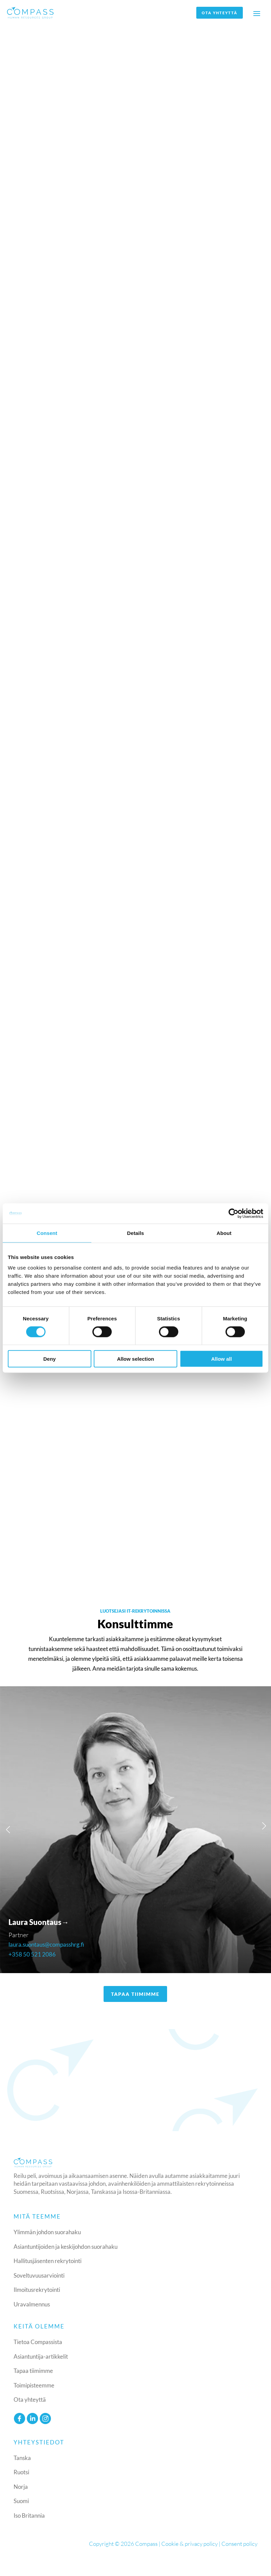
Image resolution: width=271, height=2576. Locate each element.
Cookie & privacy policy (189, 2544)
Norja (21, 2487)
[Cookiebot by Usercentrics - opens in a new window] (233, 1213)
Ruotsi (21, 2472)
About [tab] (224, 1233)
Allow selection (135, 1359)
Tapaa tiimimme (33, 2371)
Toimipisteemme (34, 2385)
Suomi (21, 2501)
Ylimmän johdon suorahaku (47, 2232)
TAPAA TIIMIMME (135, 1994)
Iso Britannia (29, 2515)
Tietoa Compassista (38, 2342)
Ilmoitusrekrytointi (37, 2290)
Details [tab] (135, 1233)
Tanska (22, 2458)
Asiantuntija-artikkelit (41, 2356)
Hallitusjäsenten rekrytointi (48, 2261)
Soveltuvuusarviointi (39, 2275)
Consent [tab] (47, 1233)
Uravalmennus (32, 2304)
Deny (49, 1359)
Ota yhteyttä (218, 12)
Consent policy (239, 2544)
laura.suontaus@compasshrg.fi (46, 1944)
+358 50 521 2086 (32, 1954)
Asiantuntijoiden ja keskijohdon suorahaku (66, 2246)
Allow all (221, 1359)
